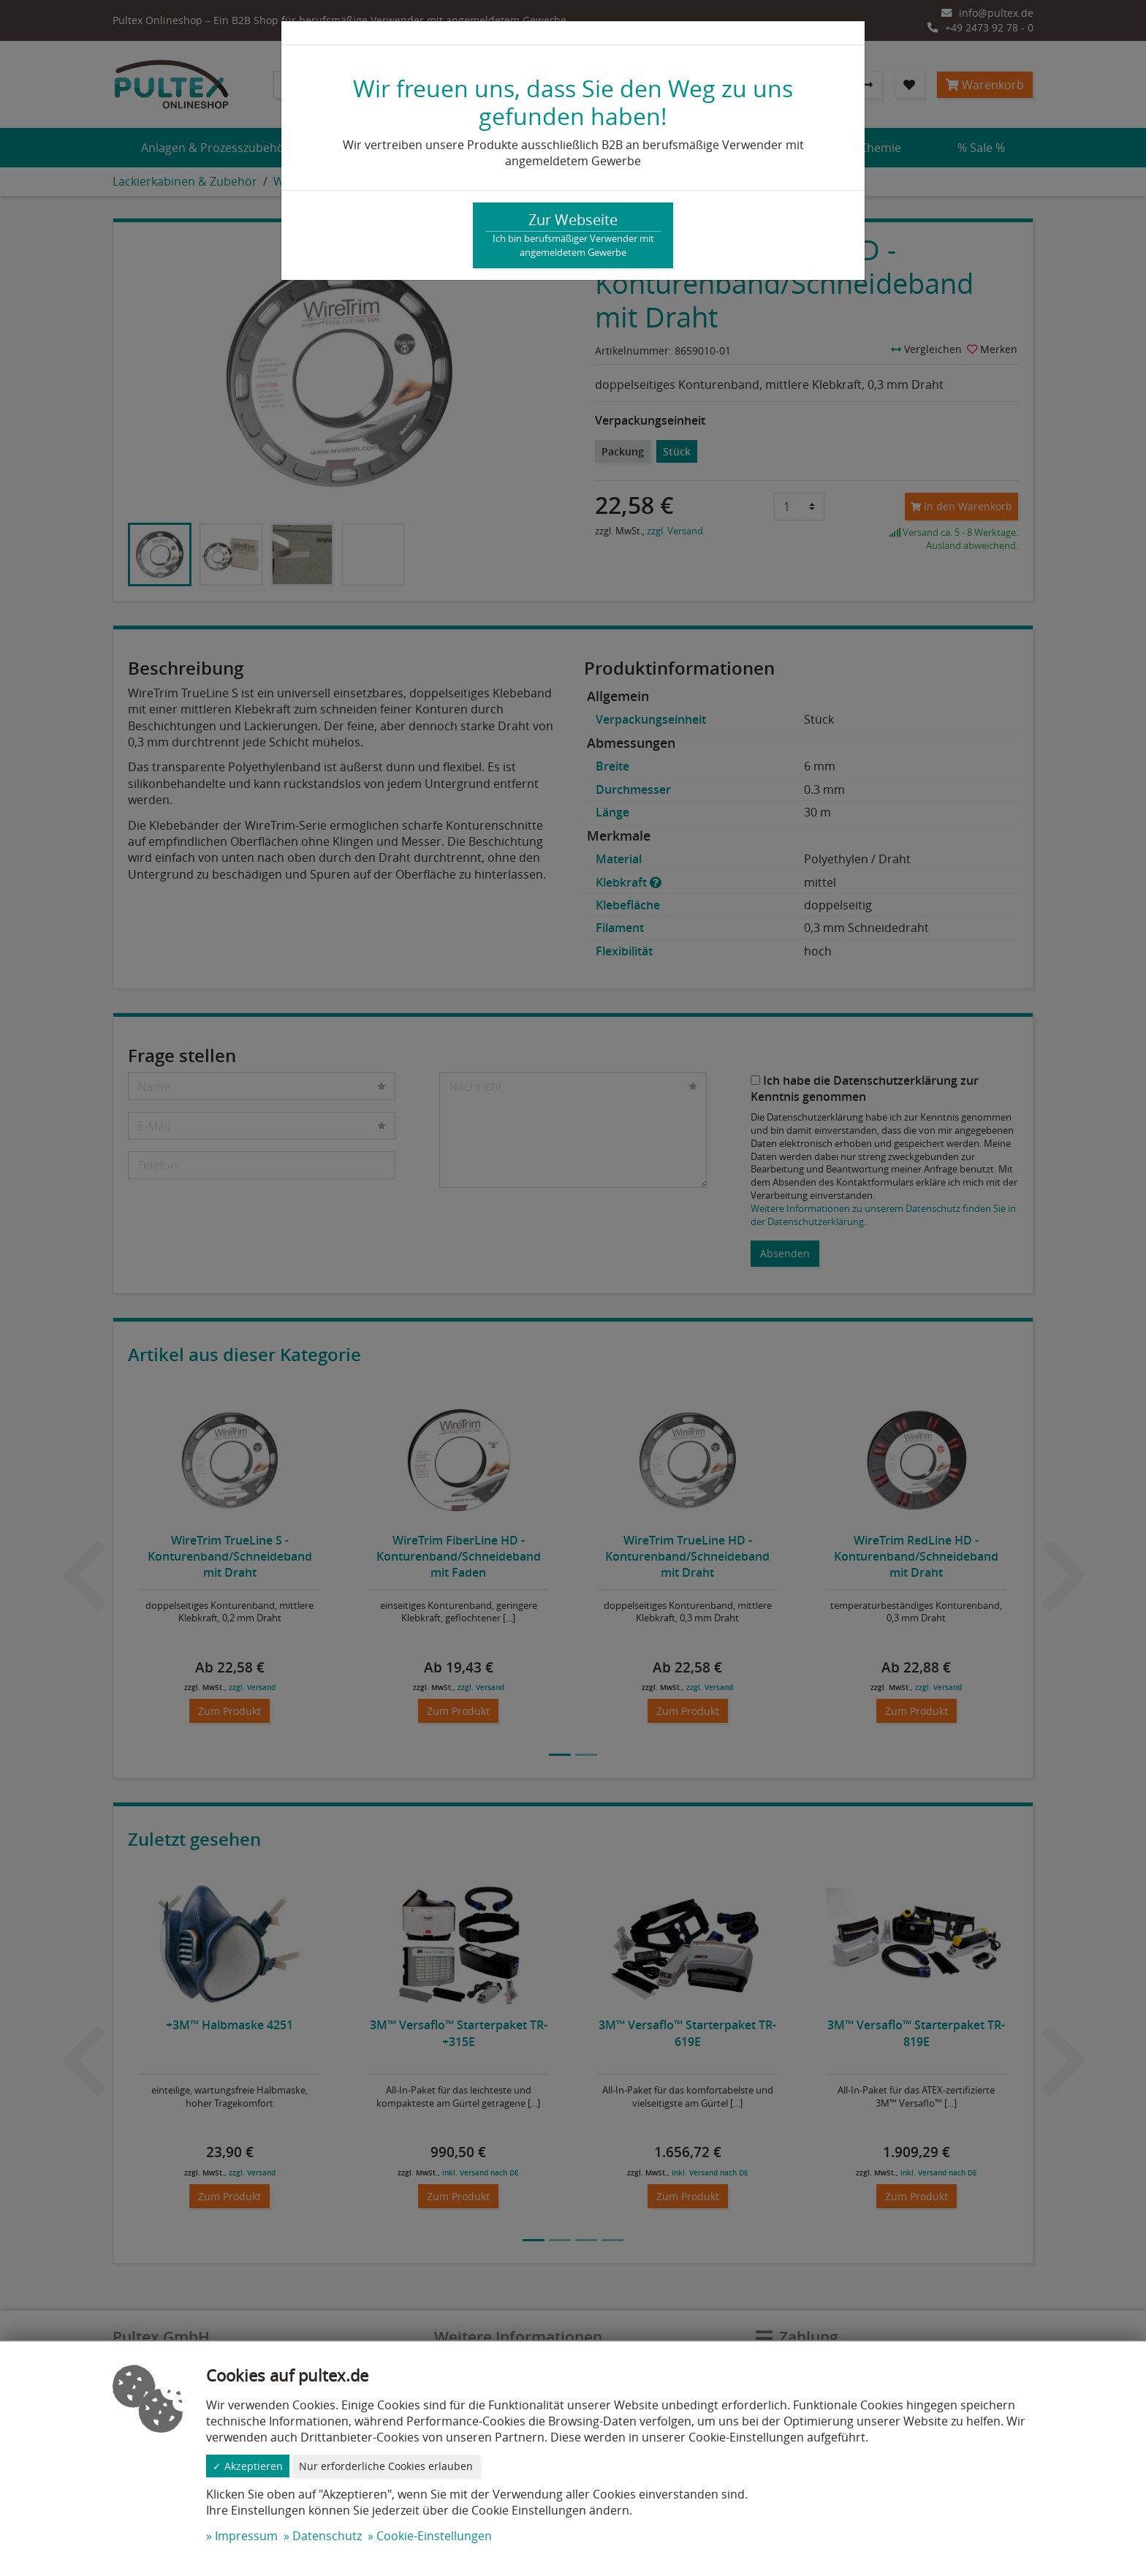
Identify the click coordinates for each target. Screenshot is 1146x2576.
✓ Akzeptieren (248, 2466)
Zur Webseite (573, 235)
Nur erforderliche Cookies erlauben (386, 2466)
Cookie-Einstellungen (434, 2536)
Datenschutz (327, 2536)
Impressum (246, 2536)
